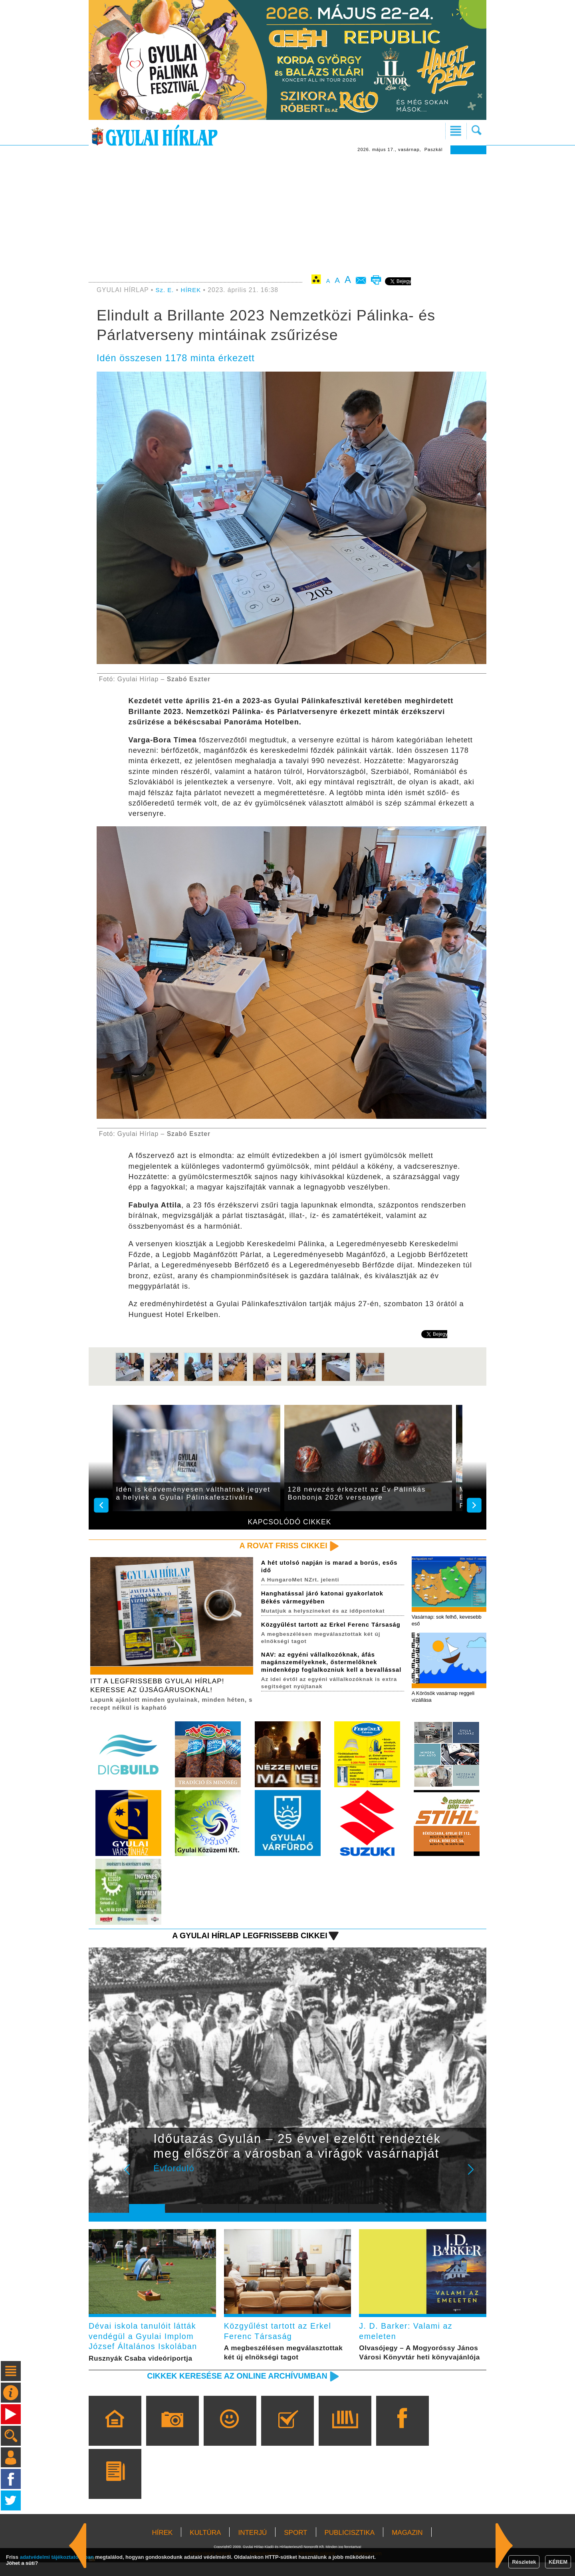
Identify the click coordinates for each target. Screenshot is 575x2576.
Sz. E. (165, 289)
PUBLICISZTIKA (350, 2546)
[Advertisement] (287, 214)
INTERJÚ (252, 2546)
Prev (141, 2177)
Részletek (524, 2562)
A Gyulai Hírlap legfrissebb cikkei (245, 1937)
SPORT (295, 2546)
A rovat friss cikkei (280, 1545)
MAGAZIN (407, 2546)
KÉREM (558, 2562)
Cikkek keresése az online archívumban (232, 2389)
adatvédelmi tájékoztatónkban (57, 2557)
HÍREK (191, 289)
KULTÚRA (205, 2546)
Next (475, 2177)
